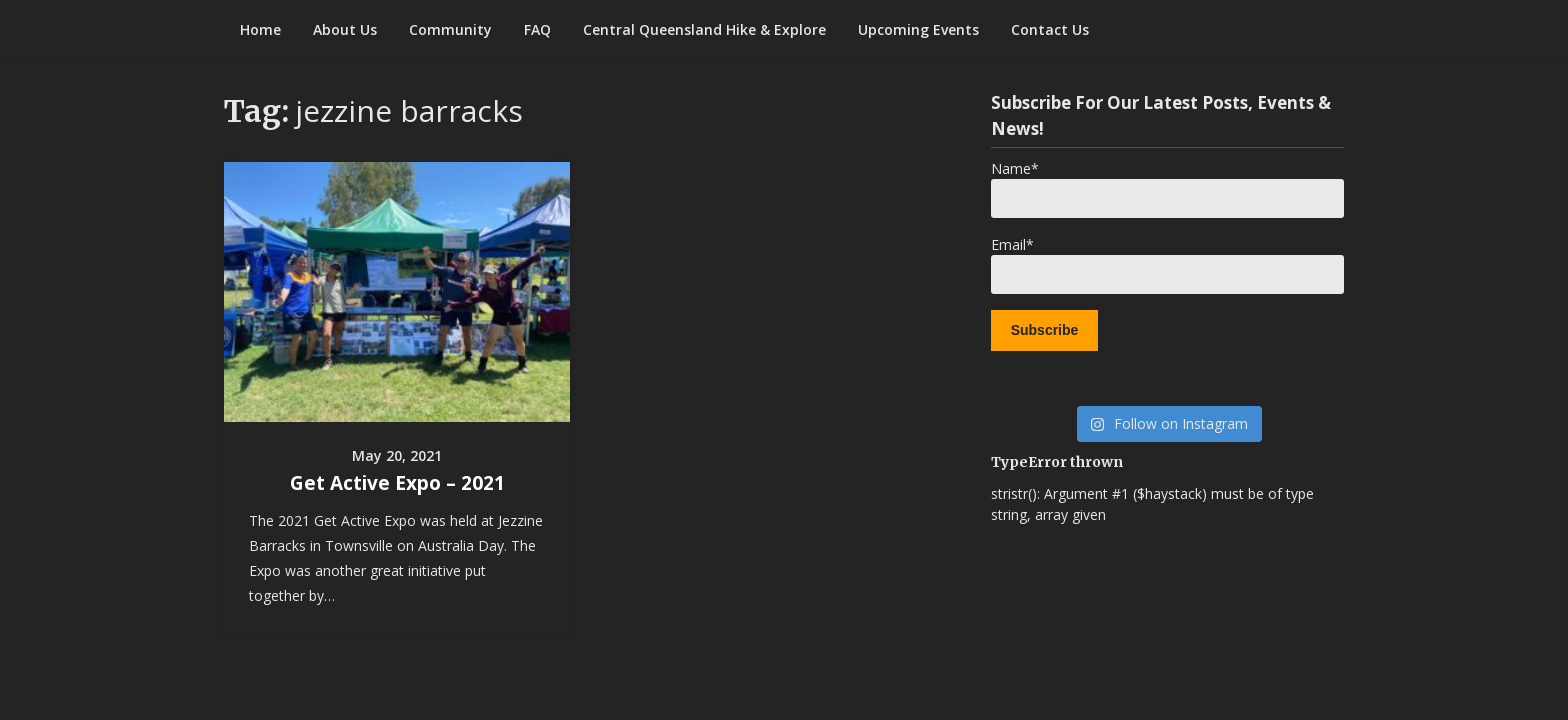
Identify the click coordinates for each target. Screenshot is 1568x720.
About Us (345, 29)
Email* (1167, 264)
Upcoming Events (918, 29)
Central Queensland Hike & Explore (704, 29)
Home (260, 29)
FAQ (537, 29)
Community (450, 29)
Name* (1167, 188)
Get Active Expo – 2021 (397, 483)
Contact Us (1050, 29)
